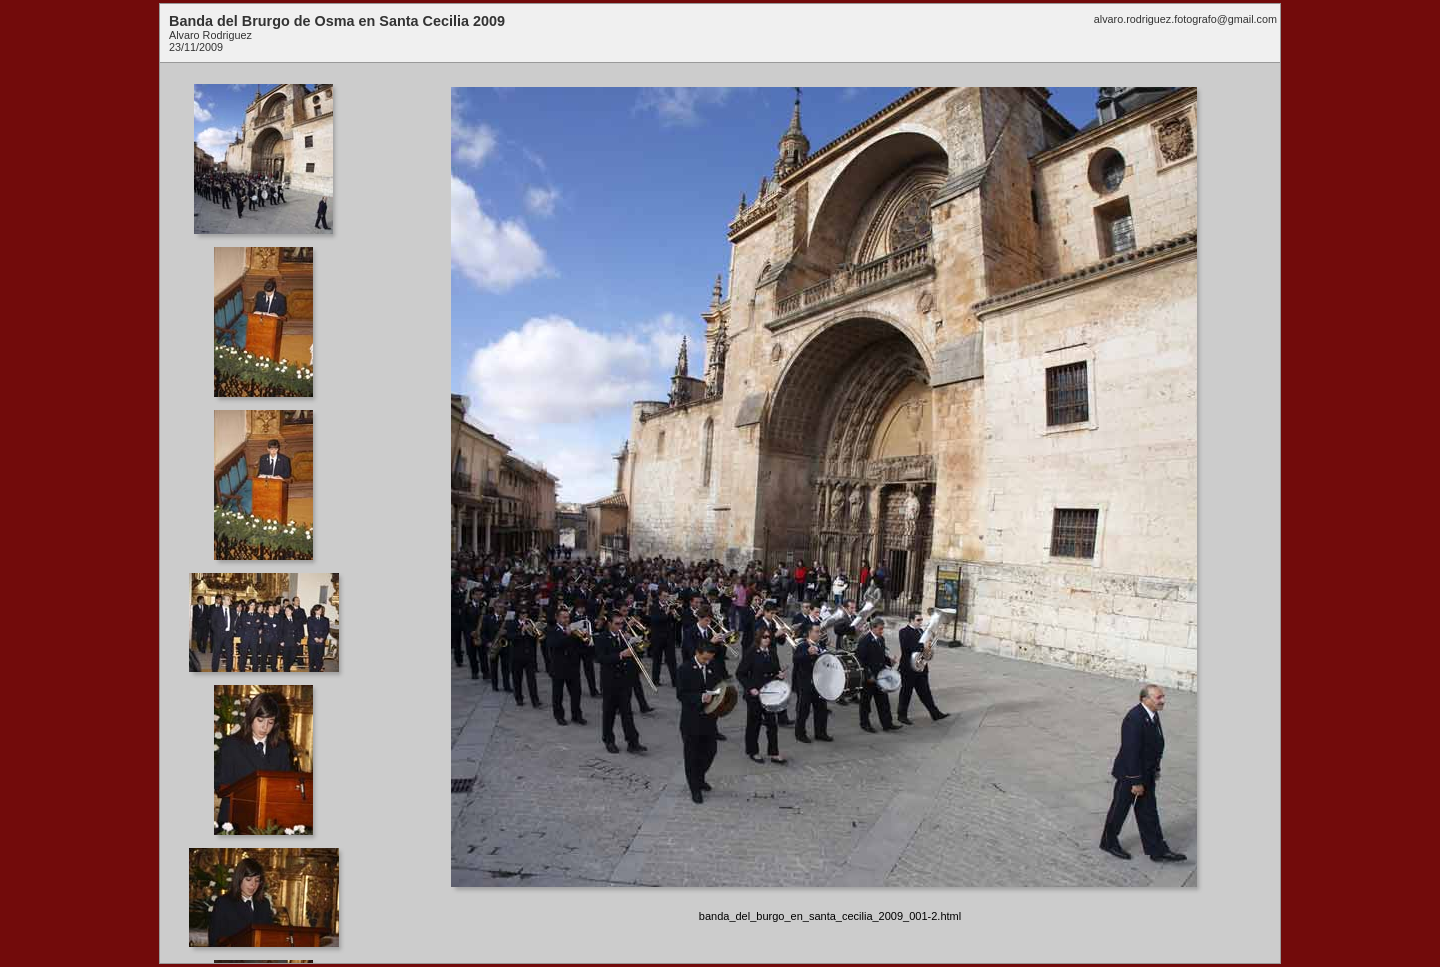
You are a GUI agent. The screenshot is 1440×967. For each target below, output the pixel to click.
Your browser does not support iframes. (270, 513)
